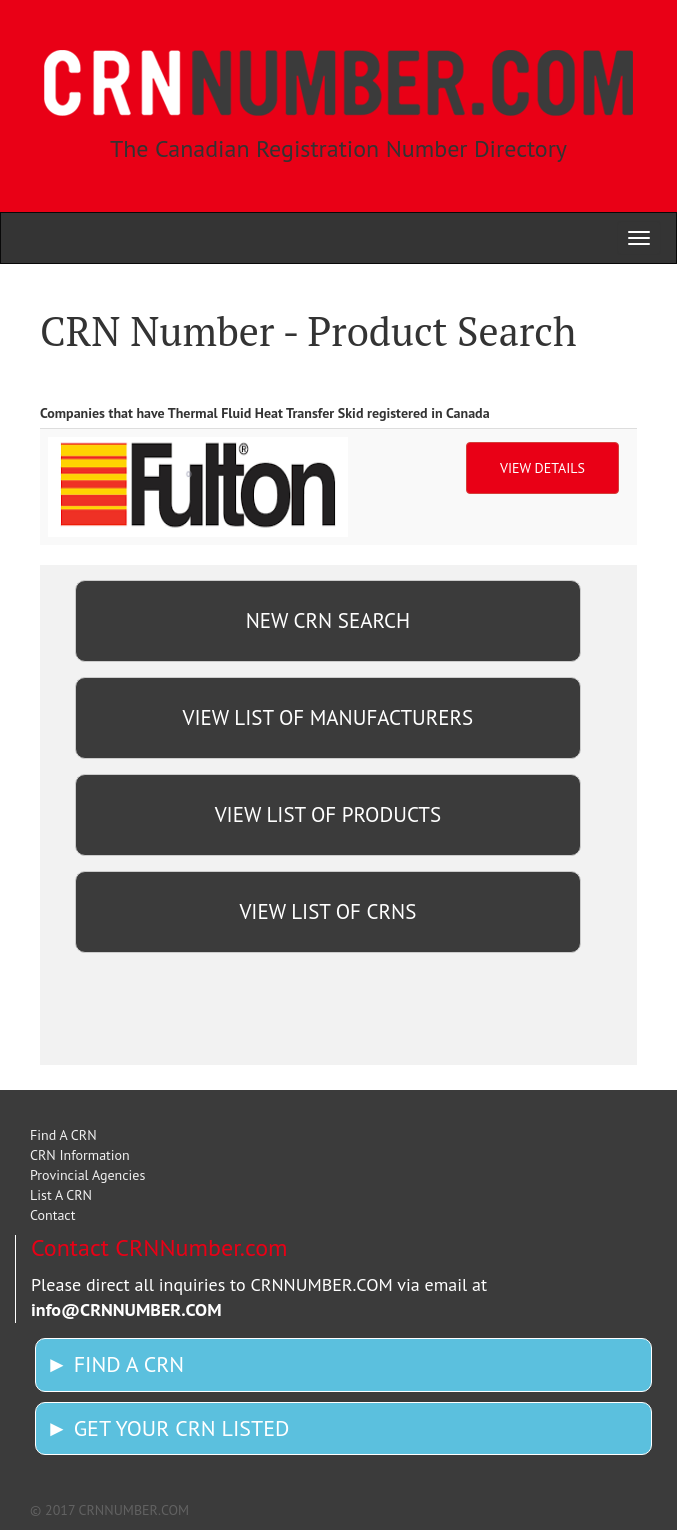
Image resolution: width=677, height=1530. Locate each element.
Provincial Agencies (87, 1175)
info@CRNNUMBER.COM (126, 1309)
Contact (52, 1215)
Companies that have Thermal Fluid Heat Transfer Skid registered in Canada (265, 413)
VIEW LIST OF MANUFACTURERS (328, 717)
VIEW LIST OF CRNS (327, 911)
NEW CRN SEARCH (328, 620)
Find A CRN (63, 1135)
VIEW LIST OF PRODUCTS (328, 814)
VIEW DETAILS (542, 468)
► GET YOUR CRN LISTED (167, 1428)
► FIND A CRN (115, 1364)
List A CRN (61, 1195)
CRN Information (80, 1155)
